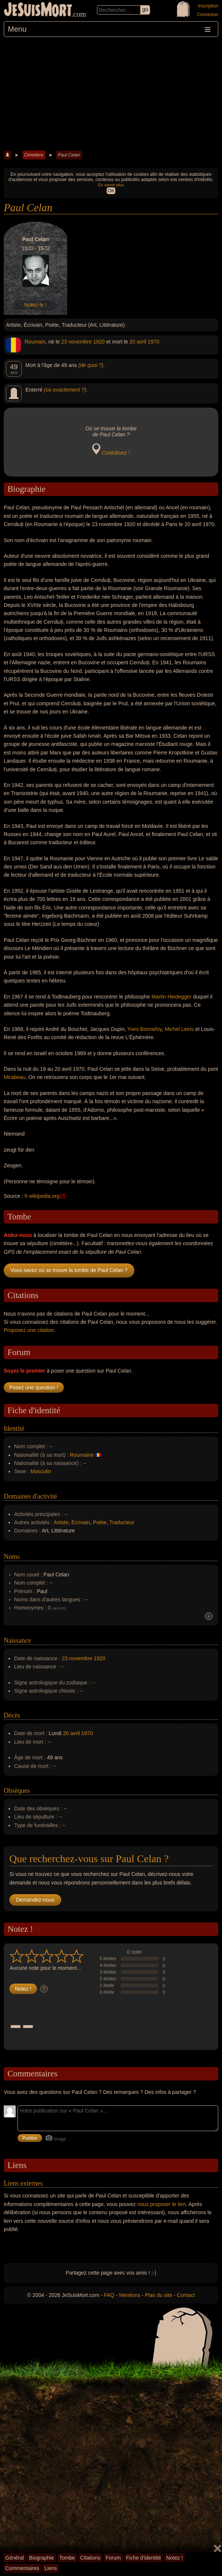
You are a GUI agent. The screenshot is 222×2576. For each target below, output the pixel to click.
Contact (186, 2295)
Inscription (208, 6)
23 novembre (76, 342)
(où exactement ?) (65, 390)
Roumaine (82, 1455)
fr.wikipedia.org (42, 1196)
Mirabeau (14, 1077)
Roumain (35, 342)
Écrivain (80, 1522)
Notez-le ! (35, 305)
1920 (99, 342)
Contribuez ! (116, 453)
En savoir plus (111, 185)
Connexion (207, 14)
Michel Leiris (179, 1029)
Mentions (129, 2295)
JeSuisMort (38, 10)
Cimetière (33, 155)
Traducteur (121, 1522)
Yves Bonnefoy (144, 1029)
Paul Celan (69, 155)
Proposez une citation (29, 1330)
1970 (153, 342)
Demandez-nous (35, 1900)
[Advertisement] (111, 93)
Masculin (41, 1471)
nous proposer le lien (161, 2204)
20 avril (137, 342)
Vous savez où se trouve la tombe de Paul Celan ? (69, 1270)
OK (111, 190)
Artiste (61, 1522)
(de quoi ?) (90, 365)
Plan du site (158, 2295)
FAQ (109, 2295)
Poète (100, 1522)
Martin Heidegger (171, 997)
